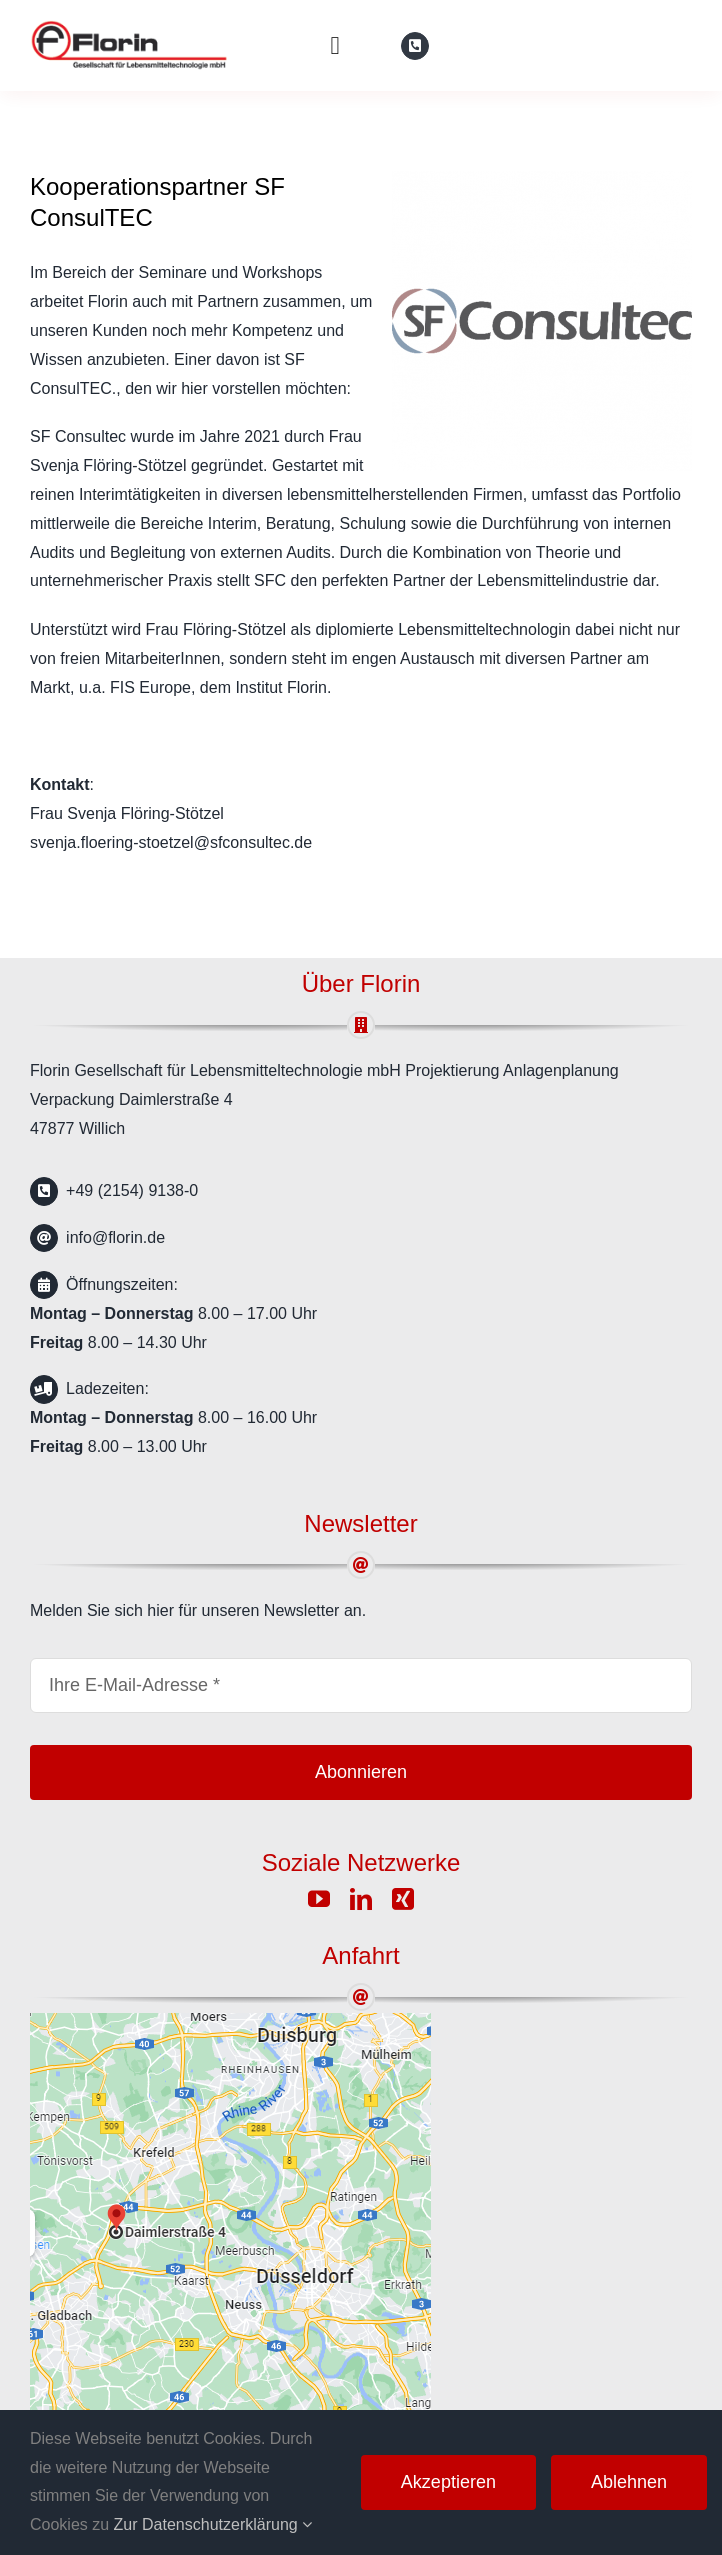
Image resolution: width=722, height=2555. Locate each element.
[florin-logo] (129, 27)
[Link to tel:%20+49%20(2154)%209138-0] (415, 46)
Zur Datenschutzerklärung (213, 2524)
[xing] (403, 1899)
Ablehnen (629, 2482)
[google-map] (230, 2020)
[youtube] (319, 1899)
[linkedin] (361, 1899)
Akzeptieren (448, 2482)
